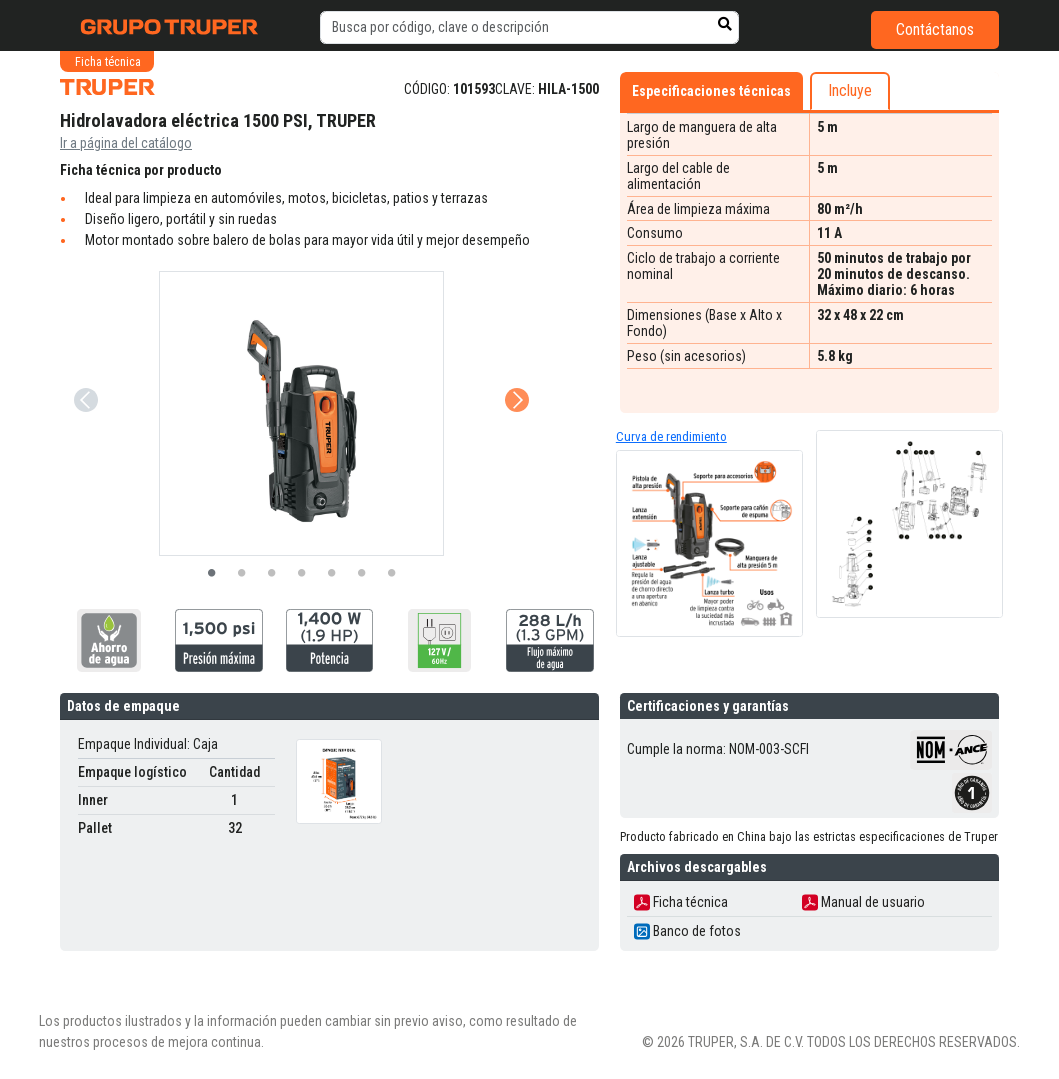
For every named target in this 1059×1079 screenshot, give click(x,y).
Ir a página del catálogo (126, 143)
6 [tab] (362, 574)
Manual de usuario (863, 902)
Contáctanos (935, 29)
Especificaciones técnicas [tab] (711, 91)
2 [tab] (242, 574)
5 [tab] (332, 574)
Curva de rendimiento (671, 436)
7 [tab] (392, 574)
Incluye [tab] (850, 90)
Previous (84, 372)
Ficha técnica (681, 902)
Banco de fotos (687, 931)
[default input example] (529, 28)
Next (515, 372)
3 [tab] (272, 574)
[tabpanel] (302, 413)
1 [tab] (212, 574)
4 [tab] (302, 574)
